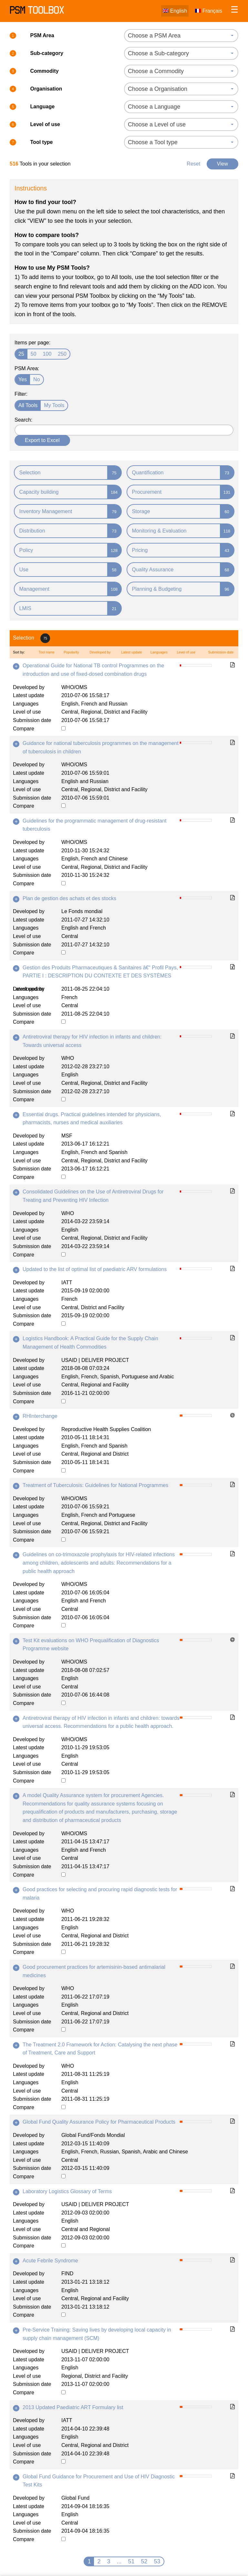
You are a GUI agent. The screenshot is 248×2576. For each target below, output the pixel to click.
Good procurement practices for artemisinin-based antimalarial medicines (94, 1971)
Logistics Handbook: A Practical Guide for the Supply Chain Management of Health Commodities (90, 1343)
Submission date (221, 652)
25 (21, 354)
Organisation (46, 89)
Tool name (47, 652)
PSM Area (42, 35)
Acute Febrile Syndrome (50, 2260)
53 (157, 2561)
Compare (23, 728)
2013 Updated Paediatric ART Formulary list (73, 2407)
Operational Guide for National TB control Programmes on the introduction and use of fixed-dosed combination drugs (93, 670)
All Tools (27, 405)
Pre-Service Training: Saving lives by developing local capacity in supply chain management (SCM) (97, 2334)
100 (47, 354)
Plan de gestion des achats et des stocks (69, 898)
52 (144, 2561)
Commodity (44, 71)
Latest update (131, 652)
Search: (23, 420)
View (222, 164)
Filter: (21, 394)
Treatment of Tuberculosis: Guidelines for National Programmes (95, 1485)
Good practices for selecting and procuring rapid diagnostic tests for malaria (100, 1894)
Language (42, 106)
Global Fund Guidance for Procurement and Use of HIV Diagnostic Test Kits (99, 2481)
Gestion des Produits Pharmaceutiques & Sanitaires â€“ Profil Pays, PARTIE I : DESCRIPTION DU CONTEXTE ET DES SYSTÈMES (100, 972)
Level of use (45, 124)
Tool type (41, 142)
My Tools (54, 405)
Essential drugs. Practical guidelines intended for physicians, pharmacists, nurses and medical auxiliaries (92, 1119)
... (119, 2561)
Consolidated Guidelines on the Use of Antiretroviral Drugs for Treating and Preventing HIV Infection (93, 1196)
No (36, 379)
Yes (22, 379)
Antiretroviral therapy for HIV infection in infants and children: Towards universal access (92, 1041)
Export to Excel (42, 440)
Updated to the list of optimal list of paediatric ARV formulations (95, 1269)
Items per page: (32, 342)
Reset (194, 164)
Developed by (99, 652)
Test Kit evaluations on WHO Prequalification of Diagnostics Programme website (91, 1645)
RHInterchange (40, 1416)
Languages (159, 652)
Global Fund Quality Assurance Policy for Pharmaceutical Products (99, 2122)
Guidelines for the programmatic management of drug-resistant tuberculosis (95, 825)
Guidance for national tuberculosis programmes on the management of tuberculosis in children (101, 747)
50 (33, 354)
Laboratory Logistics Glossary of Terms (67, 2191)
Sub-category (46, 53)
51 (131, 2561)
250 (62, 354)
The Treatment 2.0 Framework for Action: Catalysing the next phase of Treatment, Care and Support (100, 2049)
